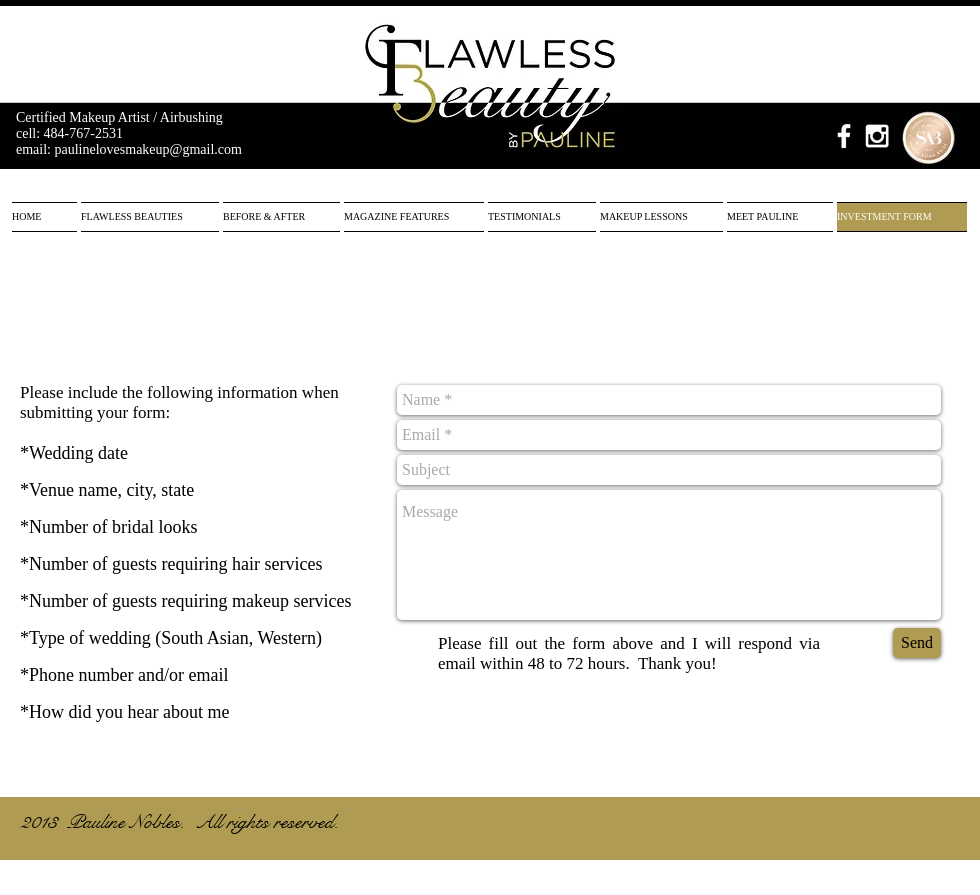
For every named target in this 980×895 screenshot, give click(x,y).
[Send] (917, 643)
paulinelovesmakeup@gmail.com (148, 149)
